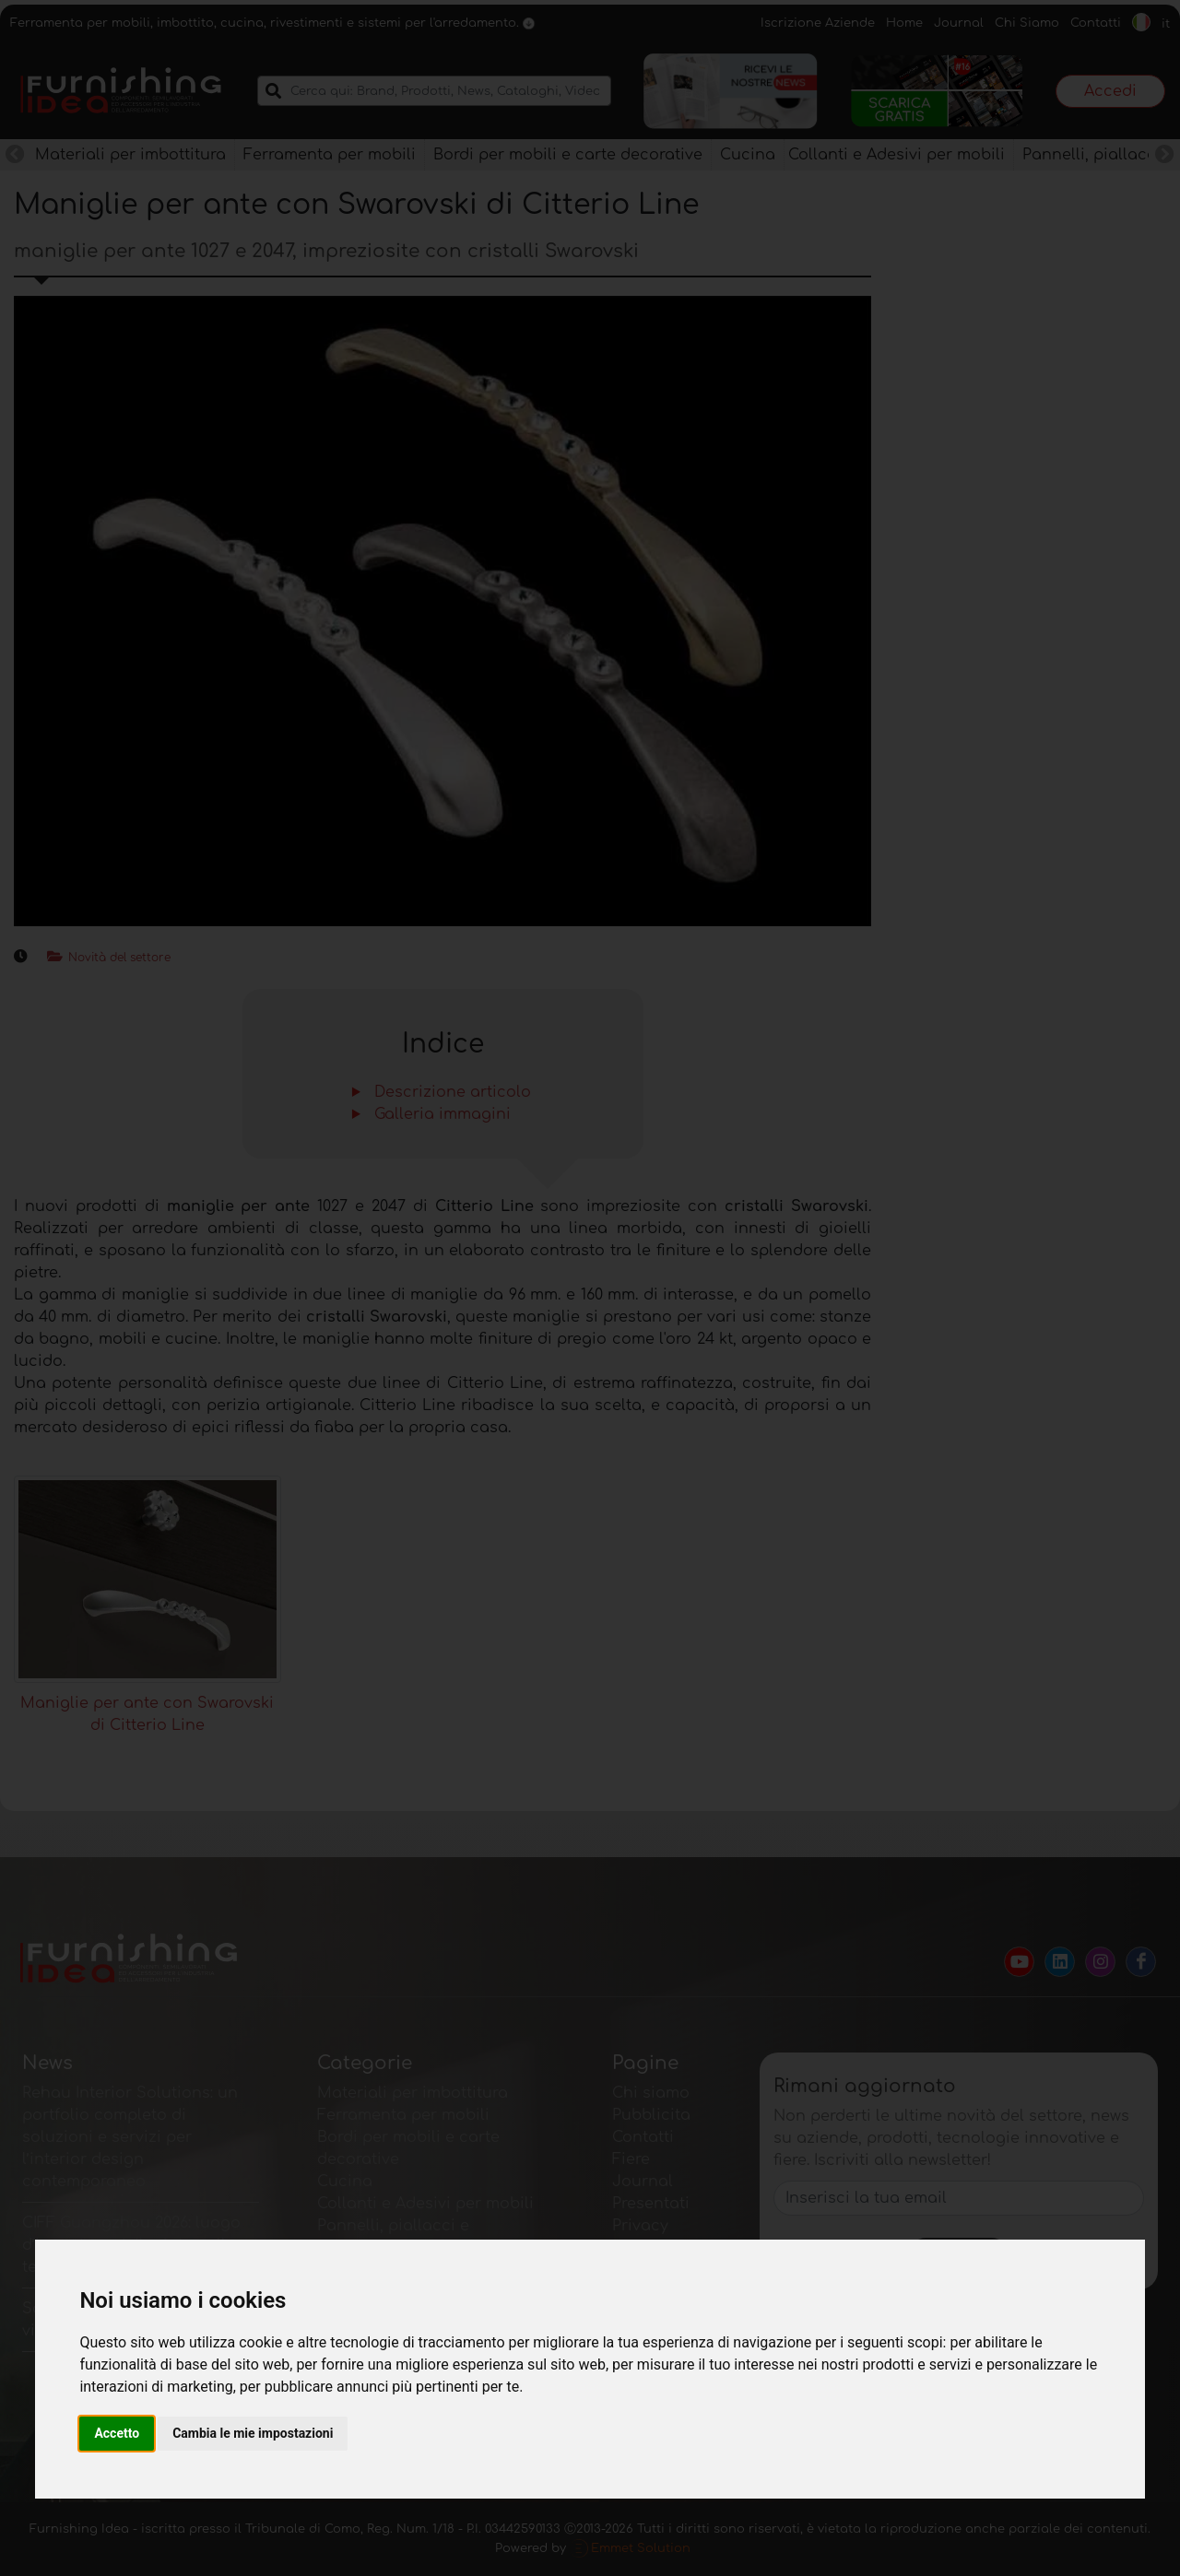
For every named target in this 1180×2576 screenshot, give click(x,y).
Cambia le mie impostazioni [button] (252, 2433)
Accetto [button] (116, 2433)
